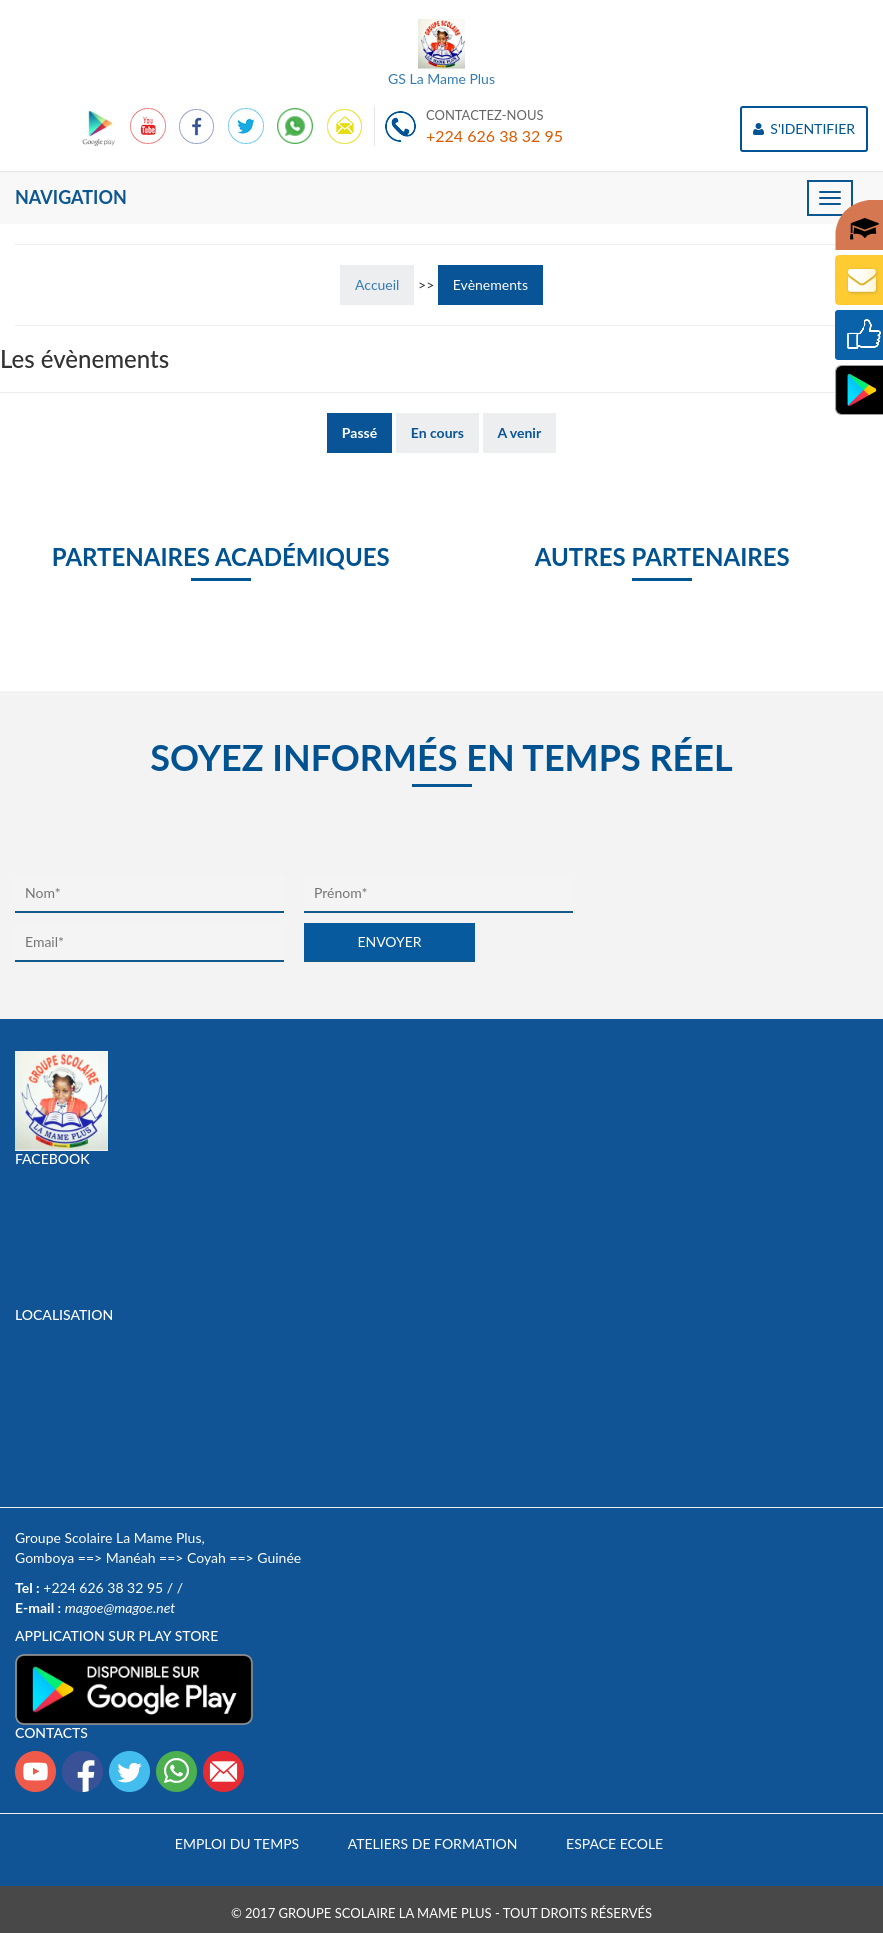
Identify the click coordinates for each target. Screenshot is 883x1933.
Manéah (131, 1557)
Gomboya (44, 1557)
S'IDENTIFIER (804, 128)
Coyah (206, 1557)
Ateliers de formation (433, 1843)
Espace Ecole (614, 1843)
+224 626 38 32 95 (494, 135)
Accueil (377, 284)
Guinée (279, 1557)
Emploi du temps (237, 1843)
